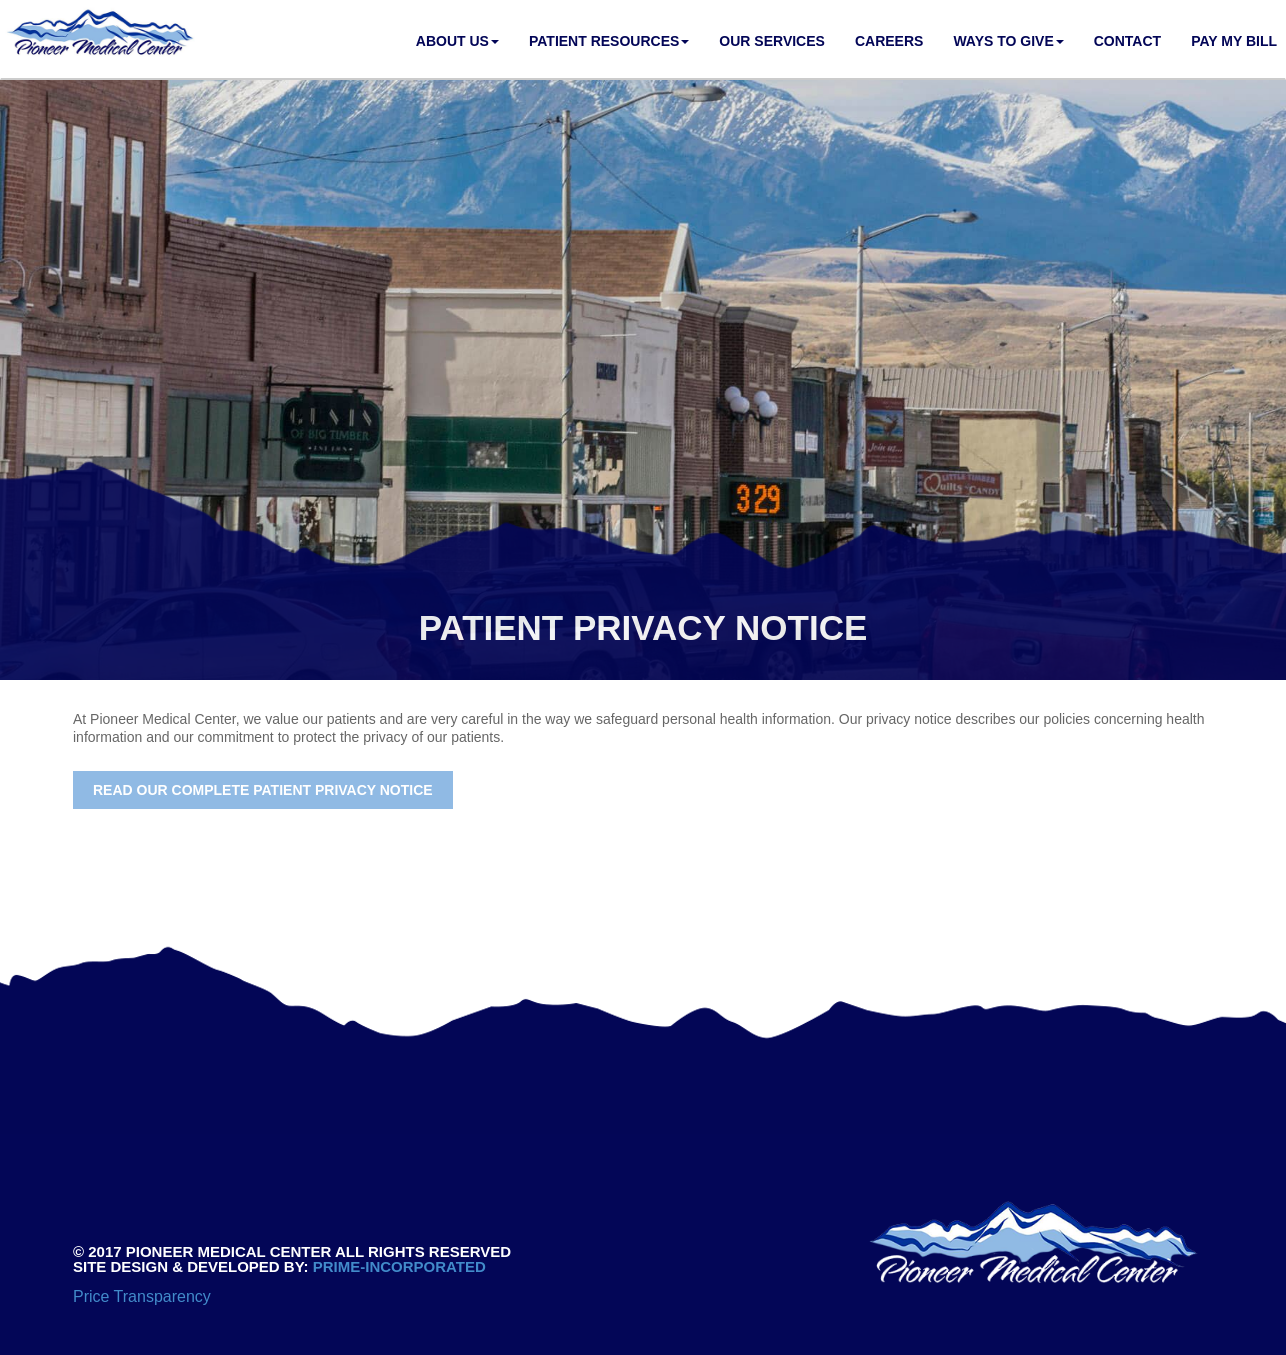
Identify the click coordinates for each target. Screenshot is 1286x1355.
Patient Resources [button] (609, 41)
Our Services (772, 41)
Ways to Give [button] (1008, 41)
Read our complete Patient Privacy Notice (263, 790)
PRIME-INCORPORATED (397, 1266)
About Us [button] (457, 41)
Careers (889, 41)
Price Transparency (142, 1296)
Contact (1127, 41)
